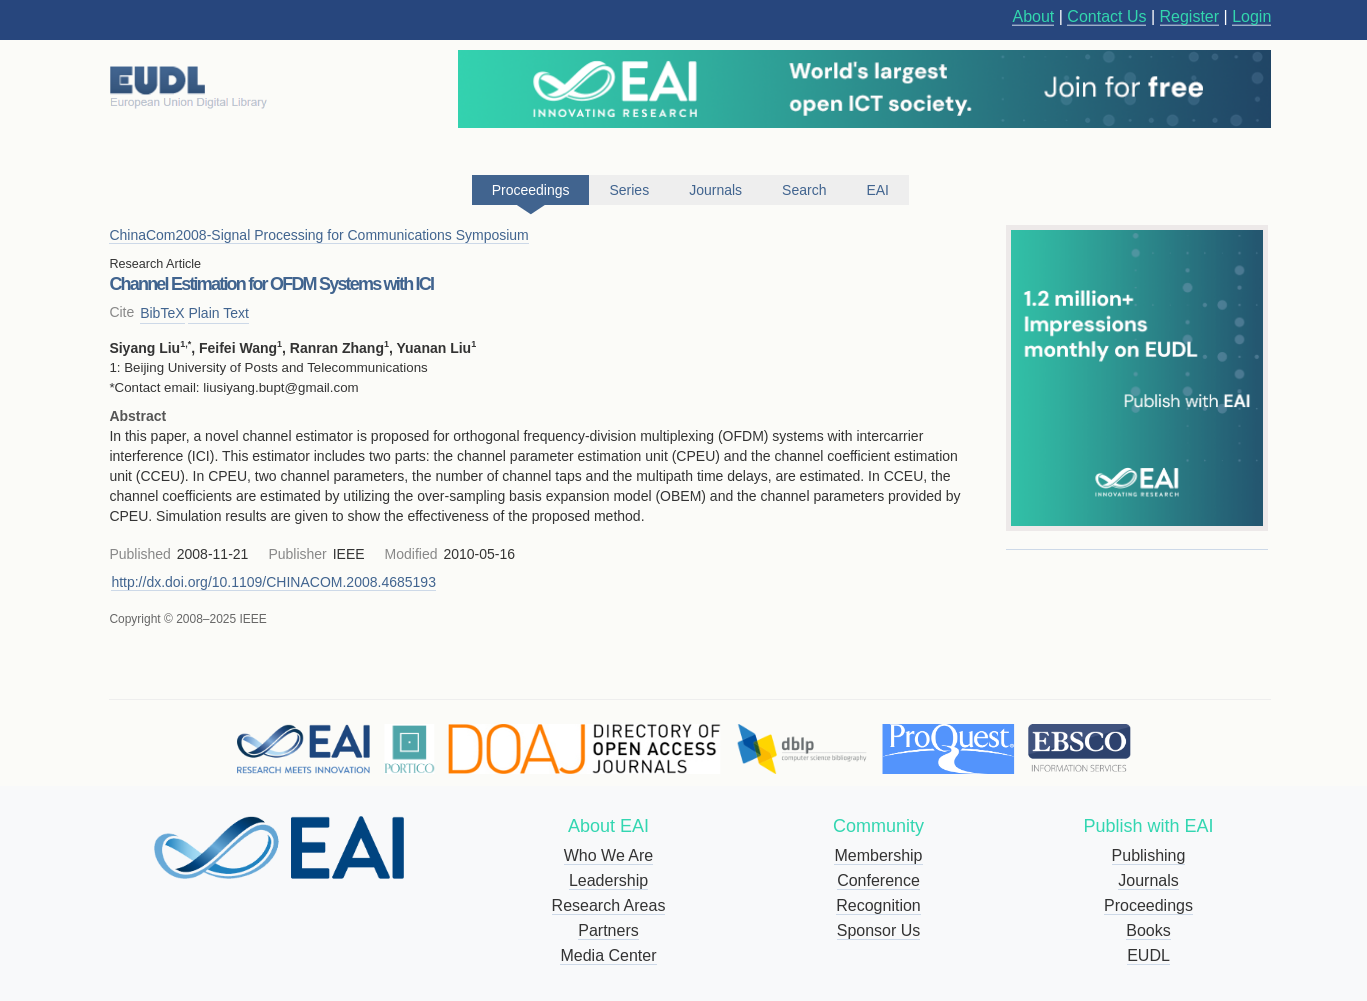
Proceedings (1148, 905)
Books (1148, 930)
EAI (877, 190)
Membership (878, 855)
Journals (1148, 880)
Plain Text (218, 313)
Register (1190, 16)
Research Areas (609, 905)
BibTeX (162, 313)
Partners (608, 930)
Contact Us (1106, 16)
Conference (878, 880)
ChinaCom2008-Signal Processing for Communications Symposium (318, 235)
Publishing (1149, 855)
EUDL (1148, 955)
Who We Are (609, 855)
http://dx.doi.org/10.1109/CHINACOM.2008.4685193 (273, 582)
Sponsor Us (879, 930)
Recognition (878, 905)
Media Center (608, 955)
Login (1251, 16)
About (1033, 16)
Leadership (608, 880)
